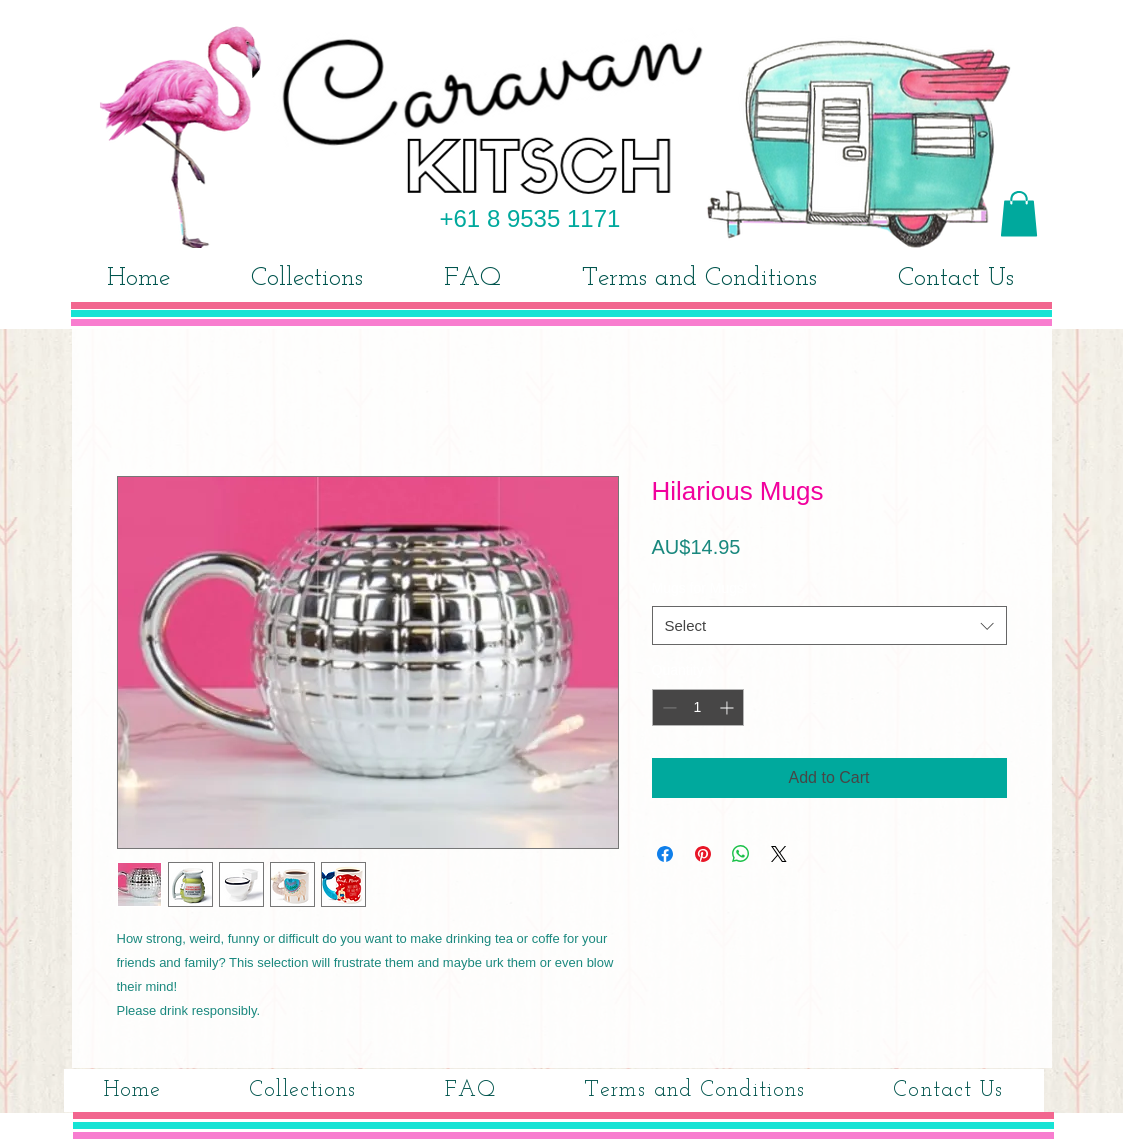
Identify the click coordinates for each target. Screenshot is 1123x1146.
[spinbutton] (698, 707)
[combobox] (829, 625)
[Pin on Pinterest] (703, 854)
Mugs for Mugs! (705, 588)
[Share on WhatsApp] (741, 854)
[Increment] (728, 707)
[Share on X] (779, 854)
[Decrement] (667, 707)
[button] (1019, 213)
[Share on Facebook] (665, 854)
